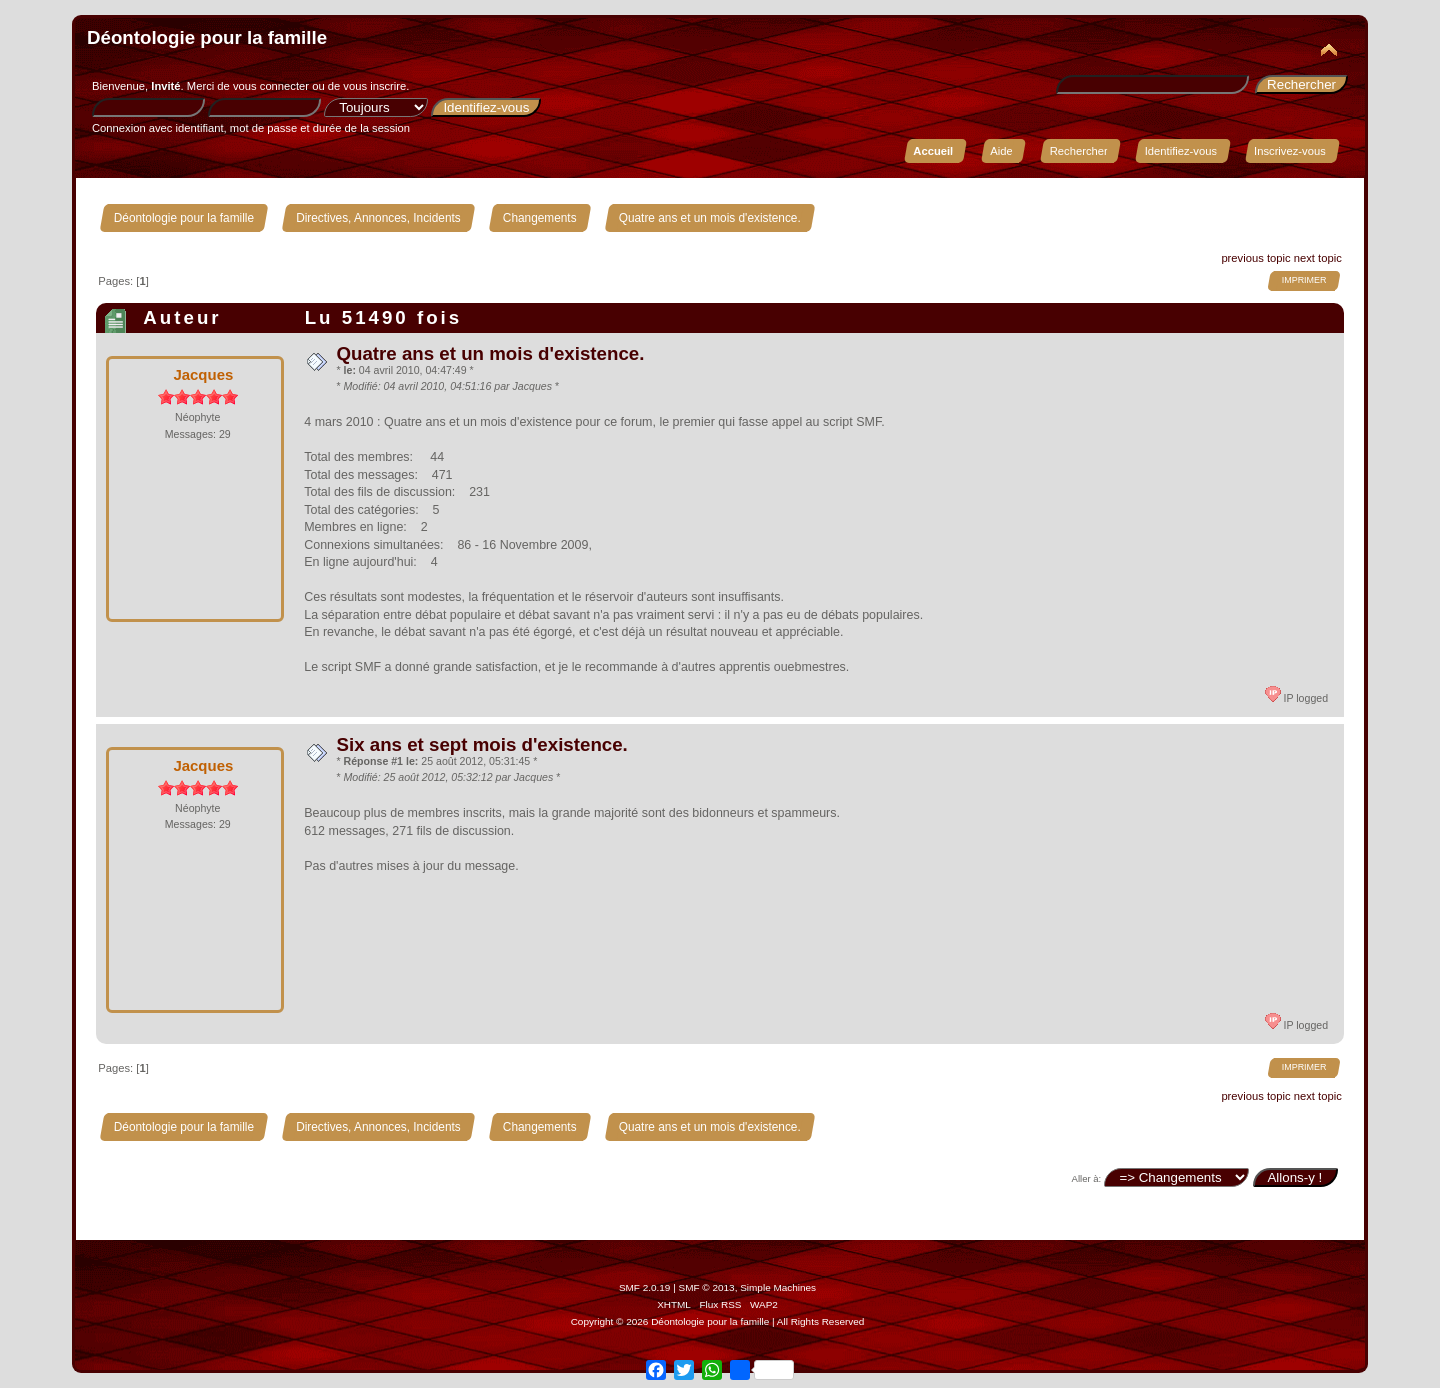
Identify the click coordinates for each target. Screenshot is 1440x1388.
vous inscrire (374, 86)
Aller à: (1087, 1178)
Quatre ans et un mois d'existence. (490, 353)
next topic (1318, 258)
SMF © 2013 (707, 1287)
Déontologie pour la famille (207, 37)
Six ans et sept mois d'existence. (481, 744)
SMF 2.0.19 (645, 1287)
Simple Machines (778, 1287)
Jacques (203, 374)
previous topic (1255, 258)
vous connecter (271, 86)
